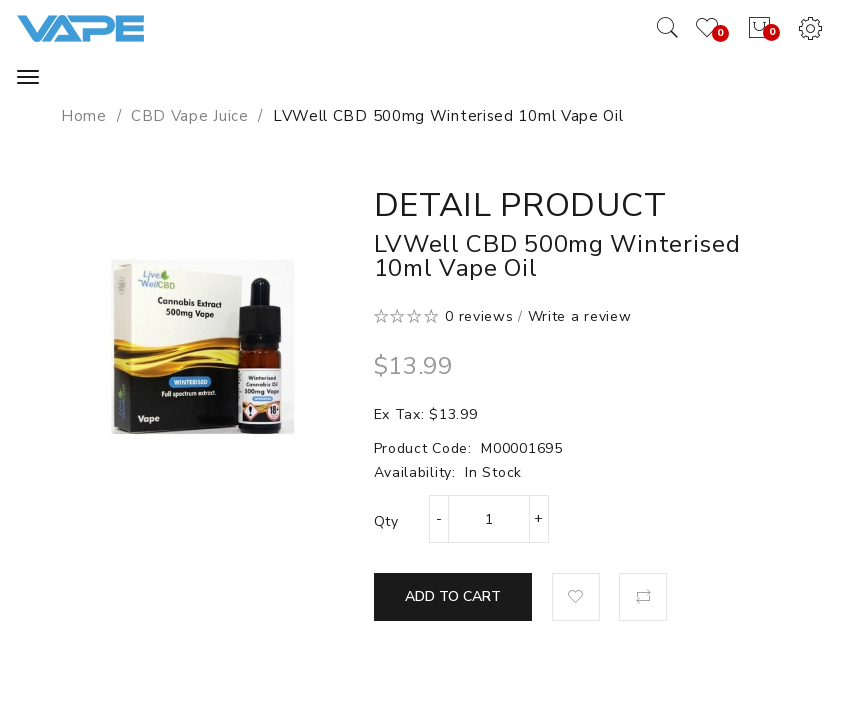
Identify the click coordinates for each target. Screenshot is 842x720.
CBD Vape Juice (190, 116)
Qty (386, 521)
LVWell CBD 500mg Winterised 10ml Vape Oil (448, 116)
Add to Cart (453, 596)
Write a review (580, 316)
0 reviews (479, 316)
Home (84, 116)
